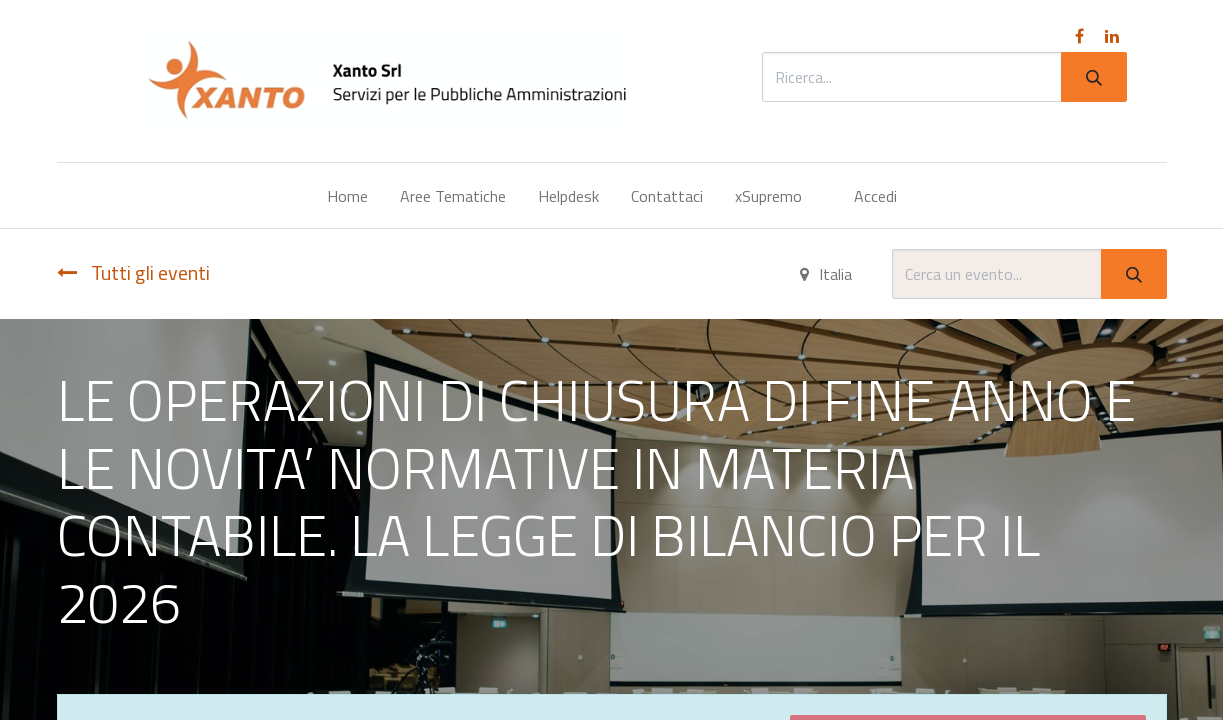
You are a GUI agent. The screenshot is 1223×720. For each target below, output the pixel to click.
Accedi (875, 196)
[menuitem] (347, 196)
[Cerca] (1094, 77)
